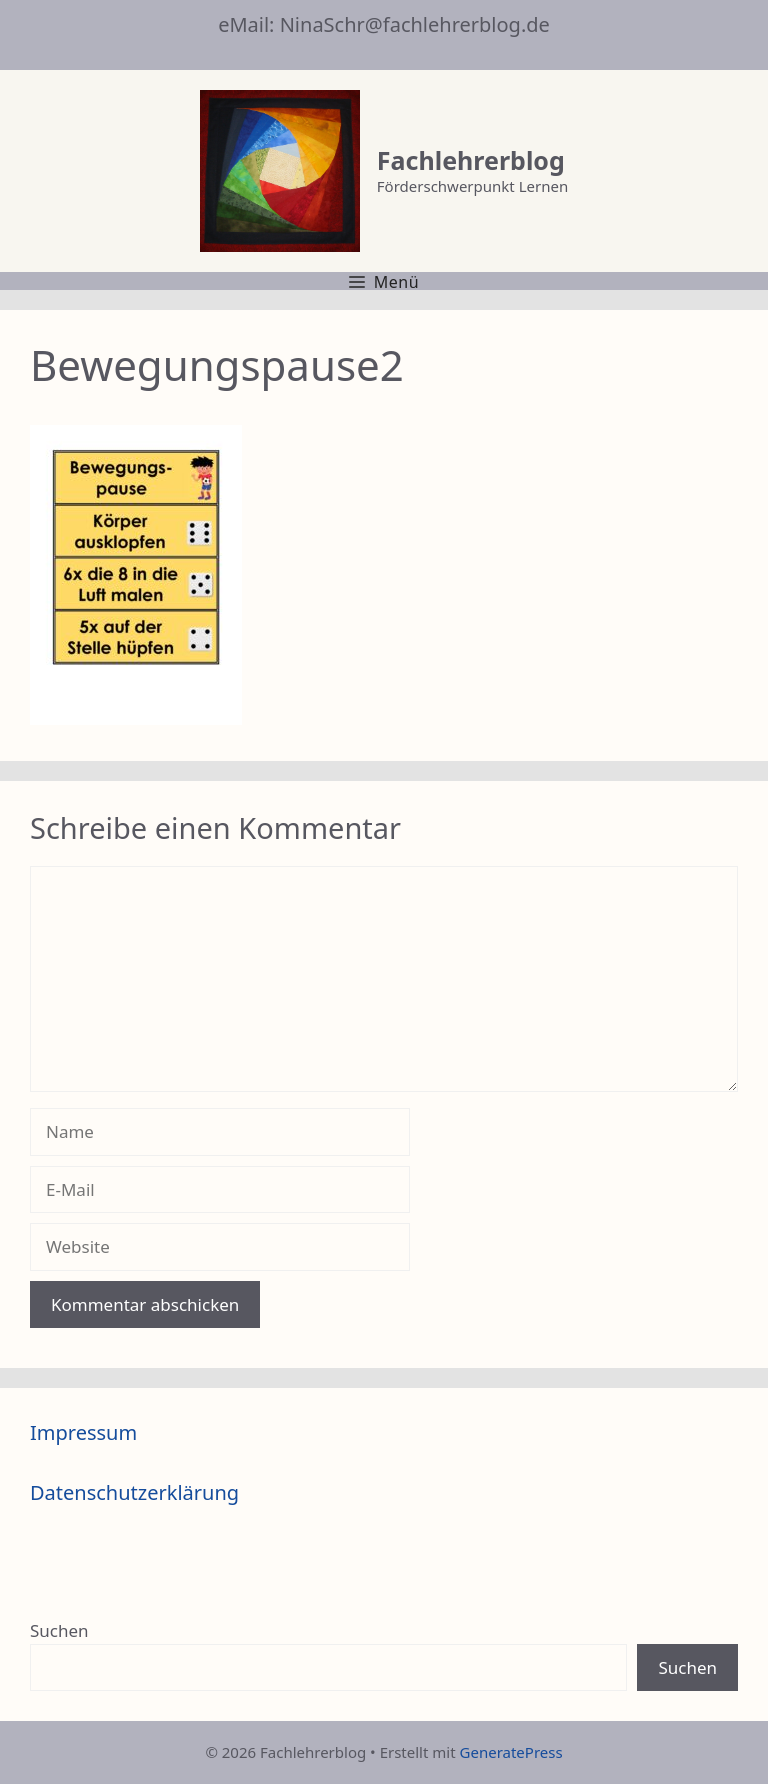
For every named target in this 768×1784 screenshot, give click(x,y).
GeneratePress (511, 1752)
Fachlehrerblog (471, 160)
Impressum (83, 1432)
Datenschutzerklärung (134, 1492)
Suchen (59, 1630)
